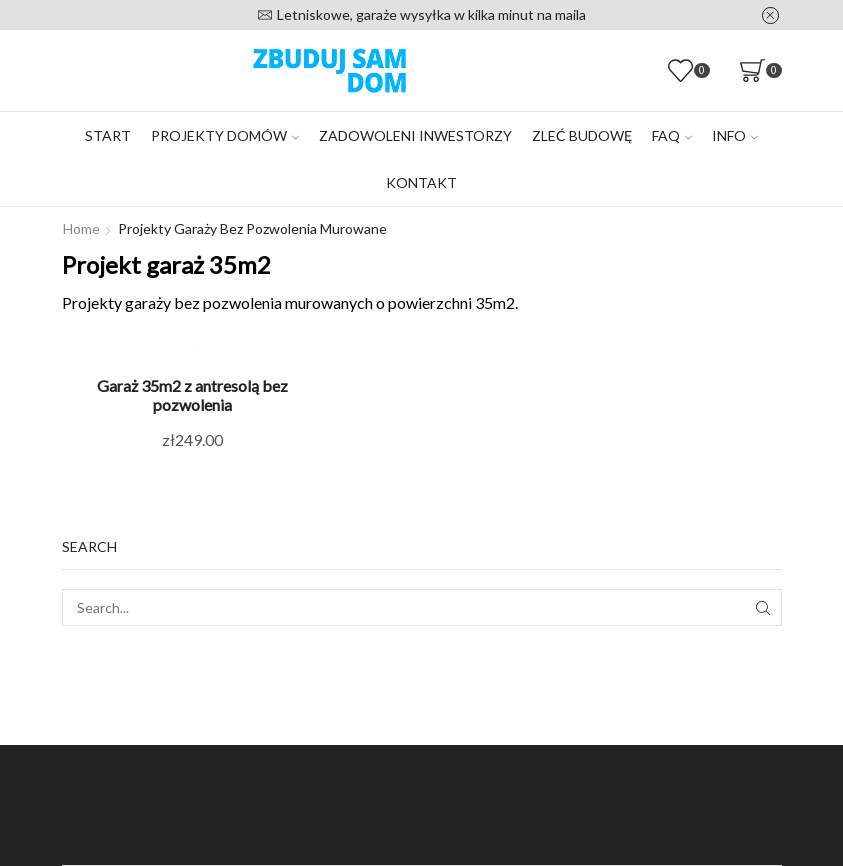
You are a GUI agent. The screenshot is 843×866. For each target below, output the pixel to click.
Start (108, 135)
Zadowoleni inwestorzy (415, 135)
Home (81, 228)
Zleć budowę (582, 135)
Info (735, 135)
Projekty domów (225, 135)
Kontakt (421, 182)
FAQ (672, 135)
